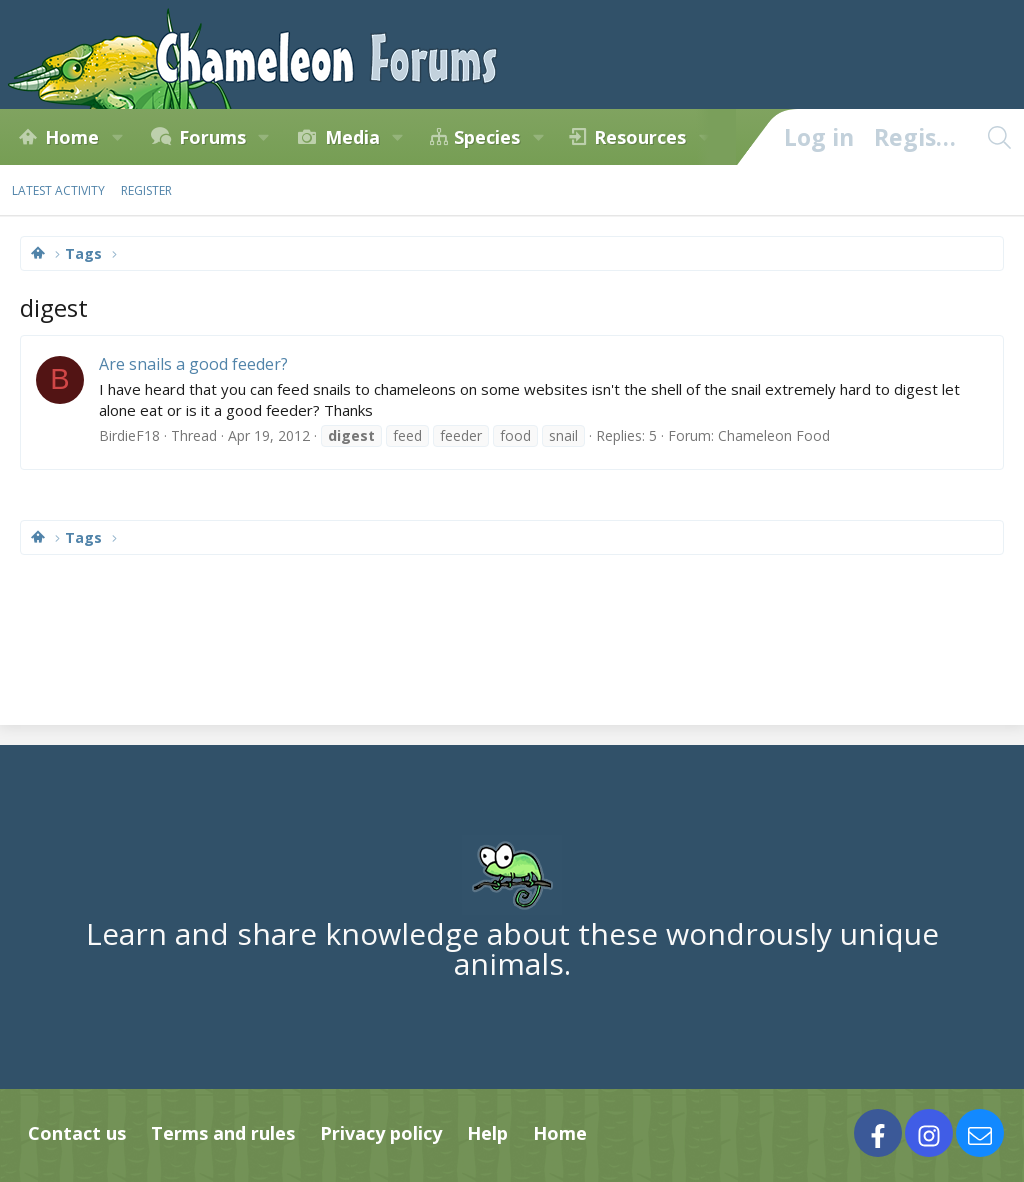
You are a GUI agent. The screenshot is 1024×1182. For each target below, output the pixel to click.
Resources (640, 137)
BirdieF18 (129, 435)
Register (146, 190)
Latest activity (58, 190)
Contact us (77, 1133)
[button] (117, 137)
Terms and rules (223, 1133)
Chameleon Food (774, 435)
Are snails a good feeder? (193, 364)
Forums (212, 137)
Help (487, 1133)
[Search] (999, 137)
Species (487, 137)
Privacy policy (381, 1133)
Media (352, 137)
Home (72, 137)
